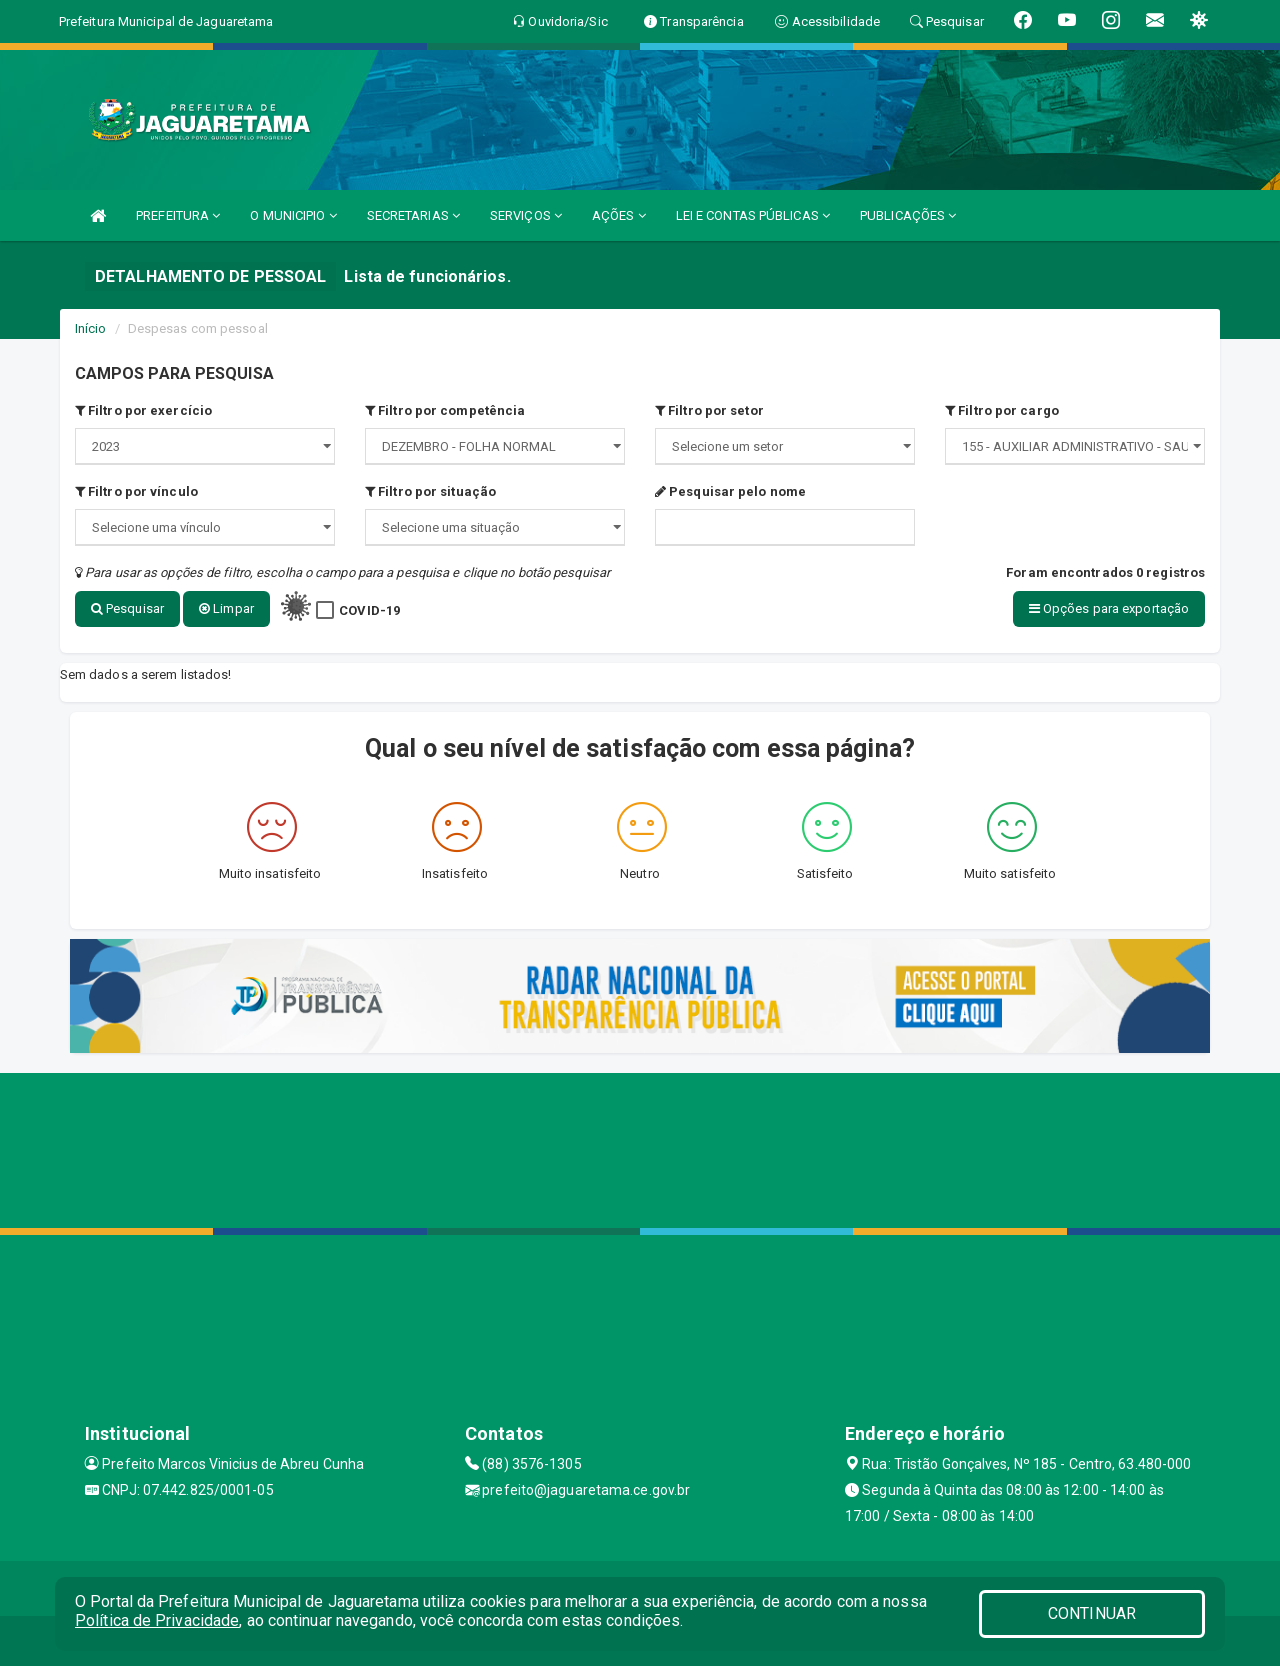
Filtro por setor (709, 410)
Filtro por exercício (143, 410)
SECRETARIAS (413, 215)
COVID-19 (369, 610)
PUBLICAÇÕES (908, 215)
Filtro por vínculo (136, 491)
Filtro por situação (430, 491)
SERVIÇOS (526, 215)
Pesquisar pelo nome (730, 491)
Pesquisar (127, 608)
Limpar (226, 608)
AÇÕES (619, 215)
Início (91, 328)
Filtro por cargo (1002, 410)
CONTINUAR (1092, 1613)
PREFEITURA (178, 215)
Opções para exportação (1109, 608)
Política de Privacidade (157, 1620)
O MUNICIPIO (293, 215)
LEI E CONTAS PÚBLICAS (753, 215)
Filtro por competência (445, 410)
